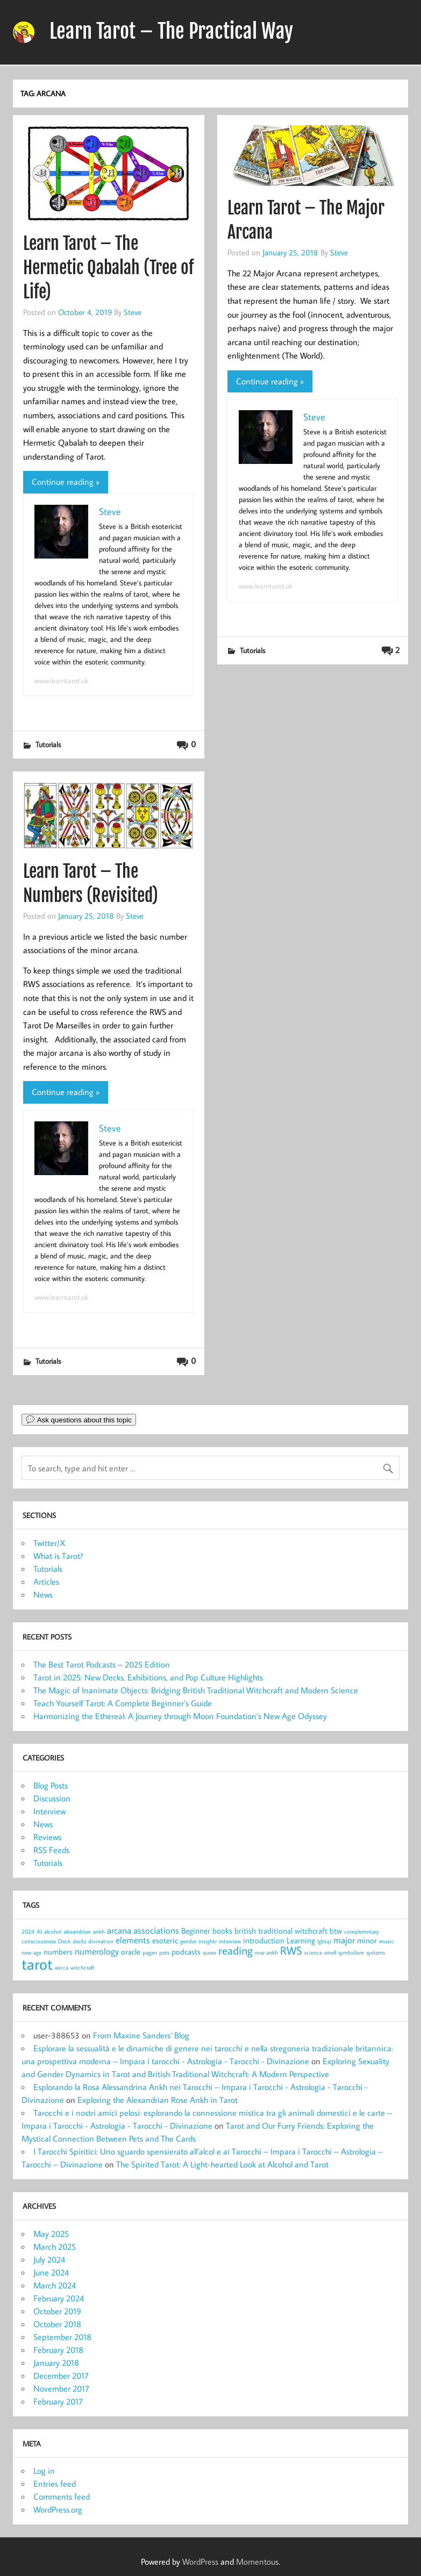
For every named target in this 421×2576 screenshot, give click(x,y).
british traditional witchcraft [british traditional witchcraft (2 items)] (280, 1931)
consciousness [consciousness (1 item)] (39, 1941)
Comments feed (61, 2496)
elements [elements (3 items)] (133, 1940)
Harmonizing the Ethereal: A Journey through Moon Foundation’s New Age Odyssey (180, 1716)
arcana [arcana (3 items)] (119, 1930)
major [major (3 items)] (344, 1940)
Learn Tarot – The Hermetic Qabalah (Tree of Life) (108, 268)
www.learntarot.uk (61, 680)
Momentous (257, 2561)
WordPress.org (57, 2509)
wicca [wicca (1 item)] (61, 1967)
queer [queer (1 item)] (209, 1952)
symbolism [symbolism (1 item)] (351, 1952)
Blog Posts (50, 1785)
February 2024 (58, 2298)
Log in (44, 2470)
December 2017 (61, 2375)
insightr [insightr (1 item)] (207, 1941)
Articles (46, 1581)
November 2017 (61, 2388)
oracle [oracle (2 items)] (130, 1952)
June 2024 (51, 2272)
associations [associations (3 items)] (156, 1930)
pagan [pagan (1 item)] (149, 1952)
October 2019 (57, 2311)
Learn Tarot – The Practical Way (171, 31)
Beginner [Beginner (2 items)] (195, 1931)
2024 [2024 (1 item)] (28, 1931)
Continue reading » (65, 481)
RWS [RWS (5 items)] (291, 1950)
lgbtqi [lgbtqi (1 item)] (324, 1941)
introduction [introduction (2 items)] (263, 1940)
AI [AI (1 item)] (39, 1931)
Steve (132, 311)
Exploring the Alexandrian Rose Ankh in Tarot (157, 2099)
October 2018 (57, 2324)
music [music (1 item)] (386, 1941)
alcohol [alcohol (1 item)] (52, 1931)
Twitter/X (49, 1542)
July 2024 (49, 2259)
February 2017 (58, 2401)
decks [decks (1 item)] (79, 1941)
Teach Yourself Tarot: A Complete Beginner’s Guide (122, 1703)
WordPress (200, 2561)
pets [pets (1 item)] (164, 1952)
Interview (49, 1811)
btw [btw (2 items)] (336, 1931)
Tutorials (48, 744)
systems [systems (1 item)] (375, 1952)
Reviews (47, 1836)
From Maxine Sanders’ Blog (141, 2035)
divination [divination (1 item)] (100, 1941)
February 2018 (58, 2349)
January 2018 (56, 2362)
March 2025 (54, 2246)
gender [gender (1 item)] (188, 1941)
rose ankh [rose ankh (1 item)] (266, 1952)
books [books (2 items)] (222, 1931)
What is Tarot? (58, 1555)
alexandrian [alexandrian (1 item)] (77, 1931)
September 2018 (62, 2336)
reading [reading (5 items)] (235, 1950)
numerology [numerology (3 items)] (97, 1951)
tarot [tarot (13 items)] (37, 1964)
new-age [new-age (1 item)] (31, 1952)
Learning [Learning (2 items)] (301, 1940)
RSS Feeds (51, 1849)
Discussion (51, 1798)
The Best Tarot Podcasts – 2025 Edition (101, 1664)
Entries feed (54, 2483)
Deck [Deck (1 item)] (64, 1941)
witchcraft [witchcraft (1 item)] (82, 1967)
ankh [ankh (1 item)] (99, 1931)
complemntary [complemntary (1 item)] (361, 1931)
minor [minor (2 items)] (367, 1940)
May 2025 (51, 2233)
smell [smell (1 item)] (330, 1952)
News (43, 1594)
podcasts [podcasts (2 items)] (186, 1952)
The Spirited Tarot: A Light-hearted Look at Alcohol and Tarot (222, 2164)
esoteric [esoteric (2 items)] (165, 1940)
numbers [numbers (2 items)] (58, 1952)
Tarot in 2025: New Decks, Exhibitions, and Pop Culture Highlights (148, 1677)
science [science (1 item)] (313, 1952)
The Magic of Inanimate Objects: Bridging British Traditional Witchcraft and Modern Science (195, 1690)
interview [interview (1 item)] (230, 1941)
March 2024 (54, 2285)
